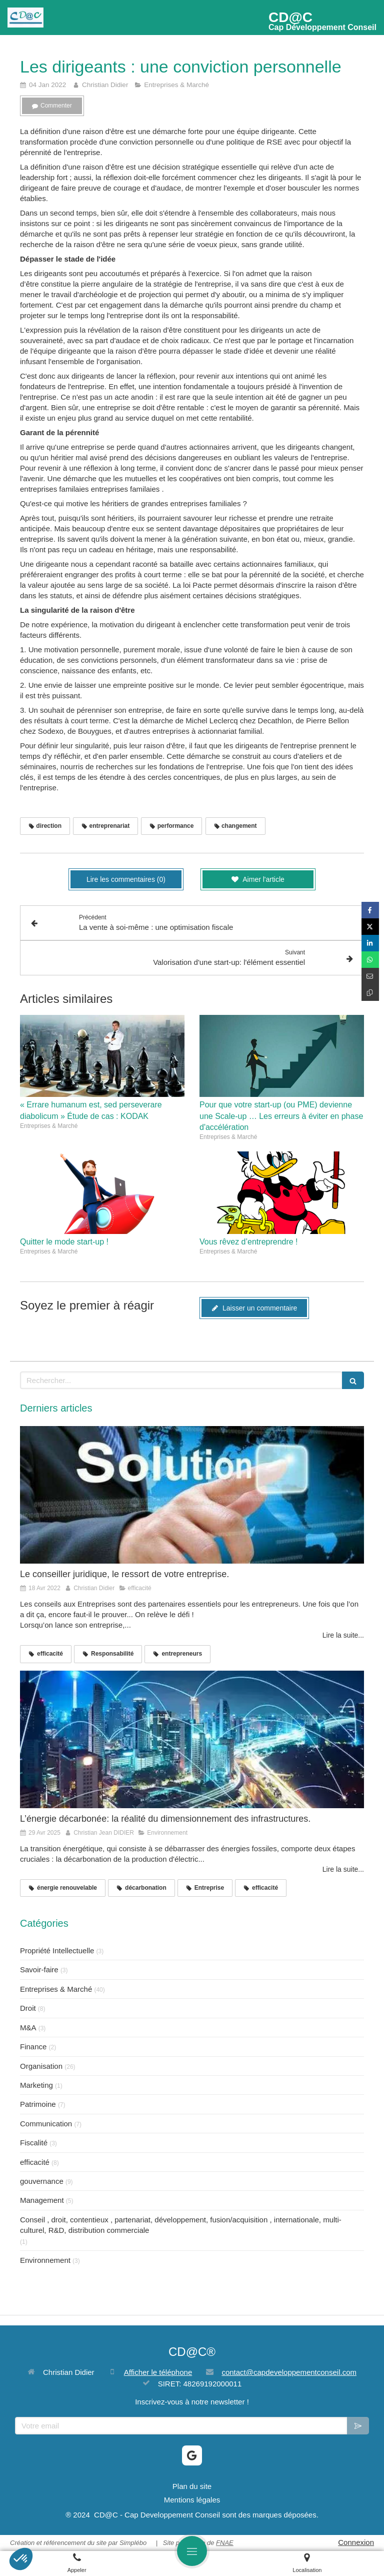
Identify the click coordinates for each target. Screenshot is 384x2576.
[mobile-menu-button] (192, 2550)
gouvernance (42, 2181)
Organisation (41, 2066)
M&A (28, 2027)
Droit (28, 2008)
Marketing (36, 2085)
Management (42, 2200)
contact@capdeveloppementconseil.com (289, 2372)
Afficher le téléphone (158, 2372)
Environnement (45, 2260)
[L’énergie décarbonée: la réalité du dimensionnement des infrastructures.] (192, 1739)
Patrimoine (38, 2104)
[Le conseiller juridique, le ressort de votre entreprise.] (192, 1495)
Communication (46, 2123)
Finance (33, 2046)
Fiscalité (34, 2142)
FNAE (225, 2542)
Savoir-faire (39, 1969)
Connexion (356, 2542)
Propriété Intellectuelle (57, 1950)
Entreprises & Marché (56, 1989)
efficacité (35, 2162)
